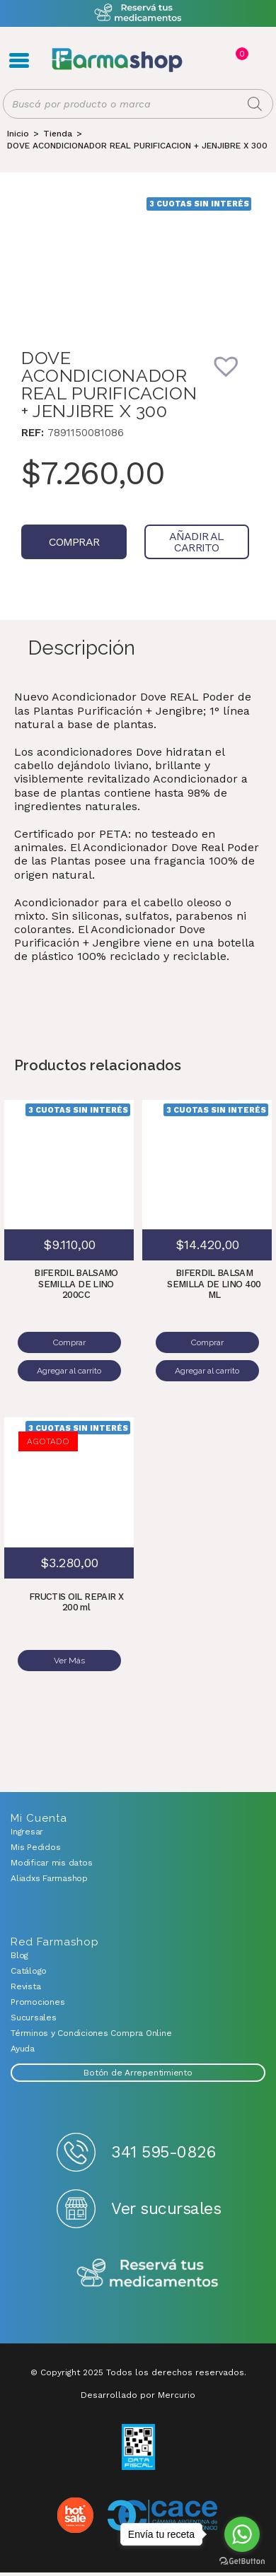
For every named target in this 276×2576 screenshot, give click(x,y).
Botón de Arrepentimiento (138, 2073)
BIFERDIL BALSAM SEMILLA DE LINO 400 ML (214, 1283)
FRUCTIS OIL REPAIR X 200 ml (76, 1602)
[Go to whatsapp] (242, 2534)
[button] (236, 375)
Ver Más (69, 1660)
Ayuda (23, 2049)
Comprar (74, 542)
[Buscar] (254, 104)
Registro (210, 60)
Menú (19, 60)
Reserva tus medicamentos (147, 2274)
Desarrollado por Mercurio (138, 2395)
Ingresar (27, 1832)
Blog (19, 1955)
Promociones (37, 2002)
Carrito (241, 53)
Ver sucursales (166, 2208)
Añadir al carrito (196, 541)
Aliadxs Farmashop (49, 1878)
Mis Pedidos (35, 1847)
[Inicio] (18, 134)
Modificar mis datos (51, 1863)
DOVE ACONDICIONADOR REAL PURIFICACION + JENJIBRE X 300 (137, 146)
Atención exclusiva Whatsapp (138, 13)
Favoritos (256, 60)
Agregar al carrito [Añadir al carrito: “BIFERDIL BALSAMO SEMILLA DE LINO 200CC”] (69, 1371)
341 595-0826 (163, 2152)
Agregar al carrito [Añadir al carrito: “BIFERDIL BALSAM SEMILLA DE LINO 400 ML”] (207, 1371)
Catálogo (29, 1971)
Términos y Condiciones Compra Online (91, 2033)
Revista (25, 1986)
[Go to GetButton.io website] (242, 2561)
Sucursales (34, 2017)
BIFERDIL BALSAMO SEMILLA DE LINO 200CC (76, 1283)
